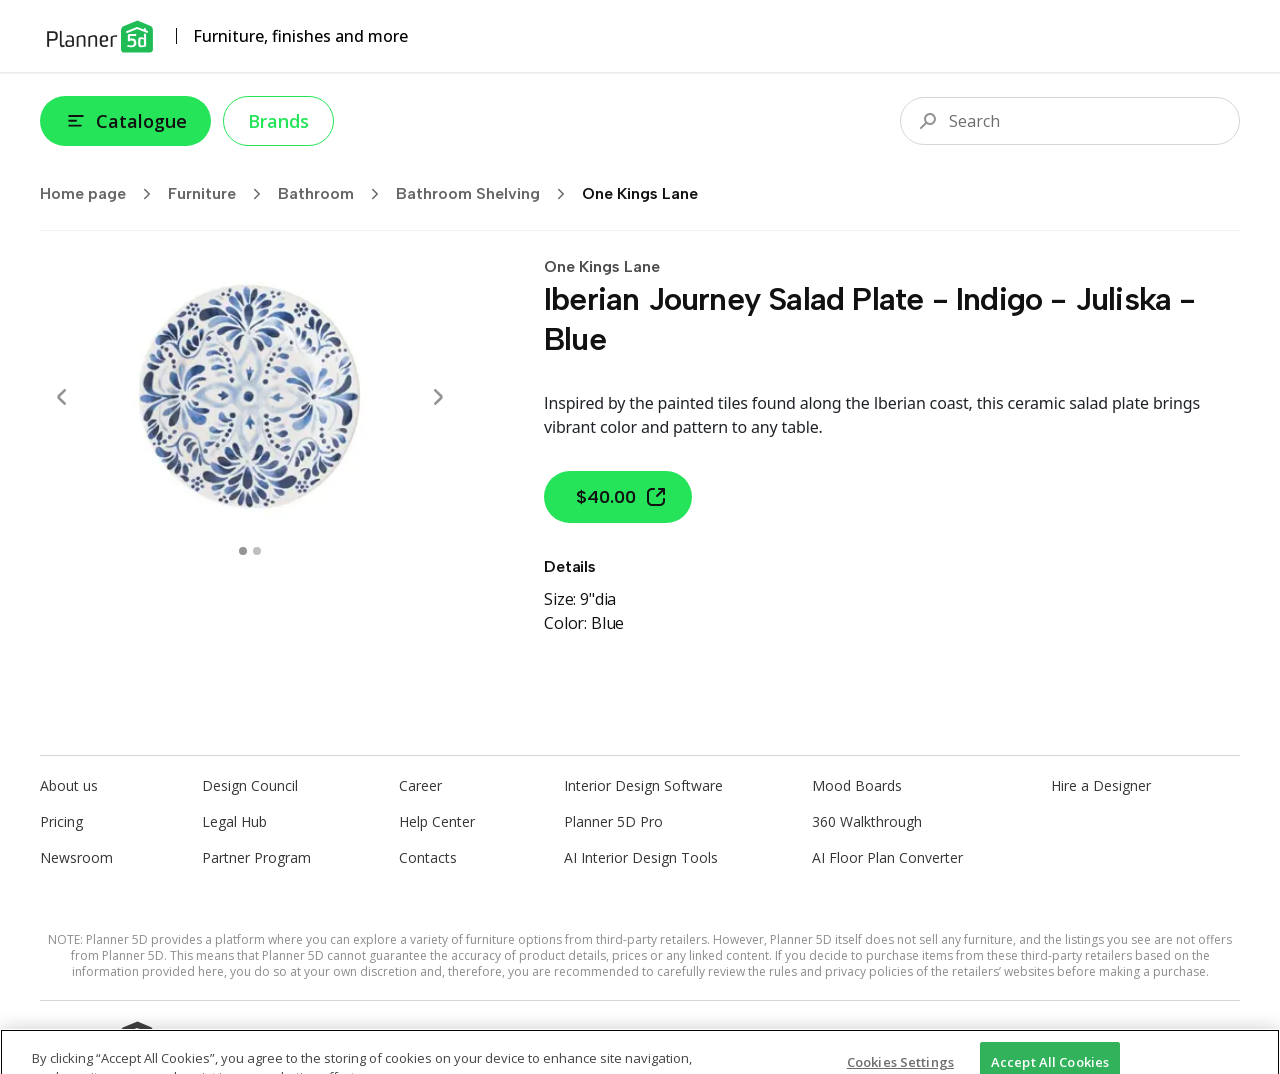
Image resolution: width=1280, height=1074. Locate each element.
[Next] (438, 397)
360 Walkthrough (867, 821)
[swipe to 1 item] (257, 551)
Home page (102, 194)
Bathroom (335, 194)
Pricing (61, 821)
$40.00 (622, 497)
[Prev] (62, 397)
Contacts (428, 857)
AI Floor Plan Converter (887, 857)
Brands (278, 121)
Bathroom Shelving (487, 194)
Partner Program (256, 857)
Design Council (250, 785)
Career (420, 785)
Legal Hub (234, 821)
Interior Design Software (643, 785)
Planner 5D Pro (613, 821)
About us (69, 785)
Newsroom (76, 857)
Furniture (221, 194)
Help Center (437, 821)
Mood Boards (857, 785)
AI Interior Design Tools (641, 857)
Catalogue (125, 121)
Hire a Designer (1101, 785)
